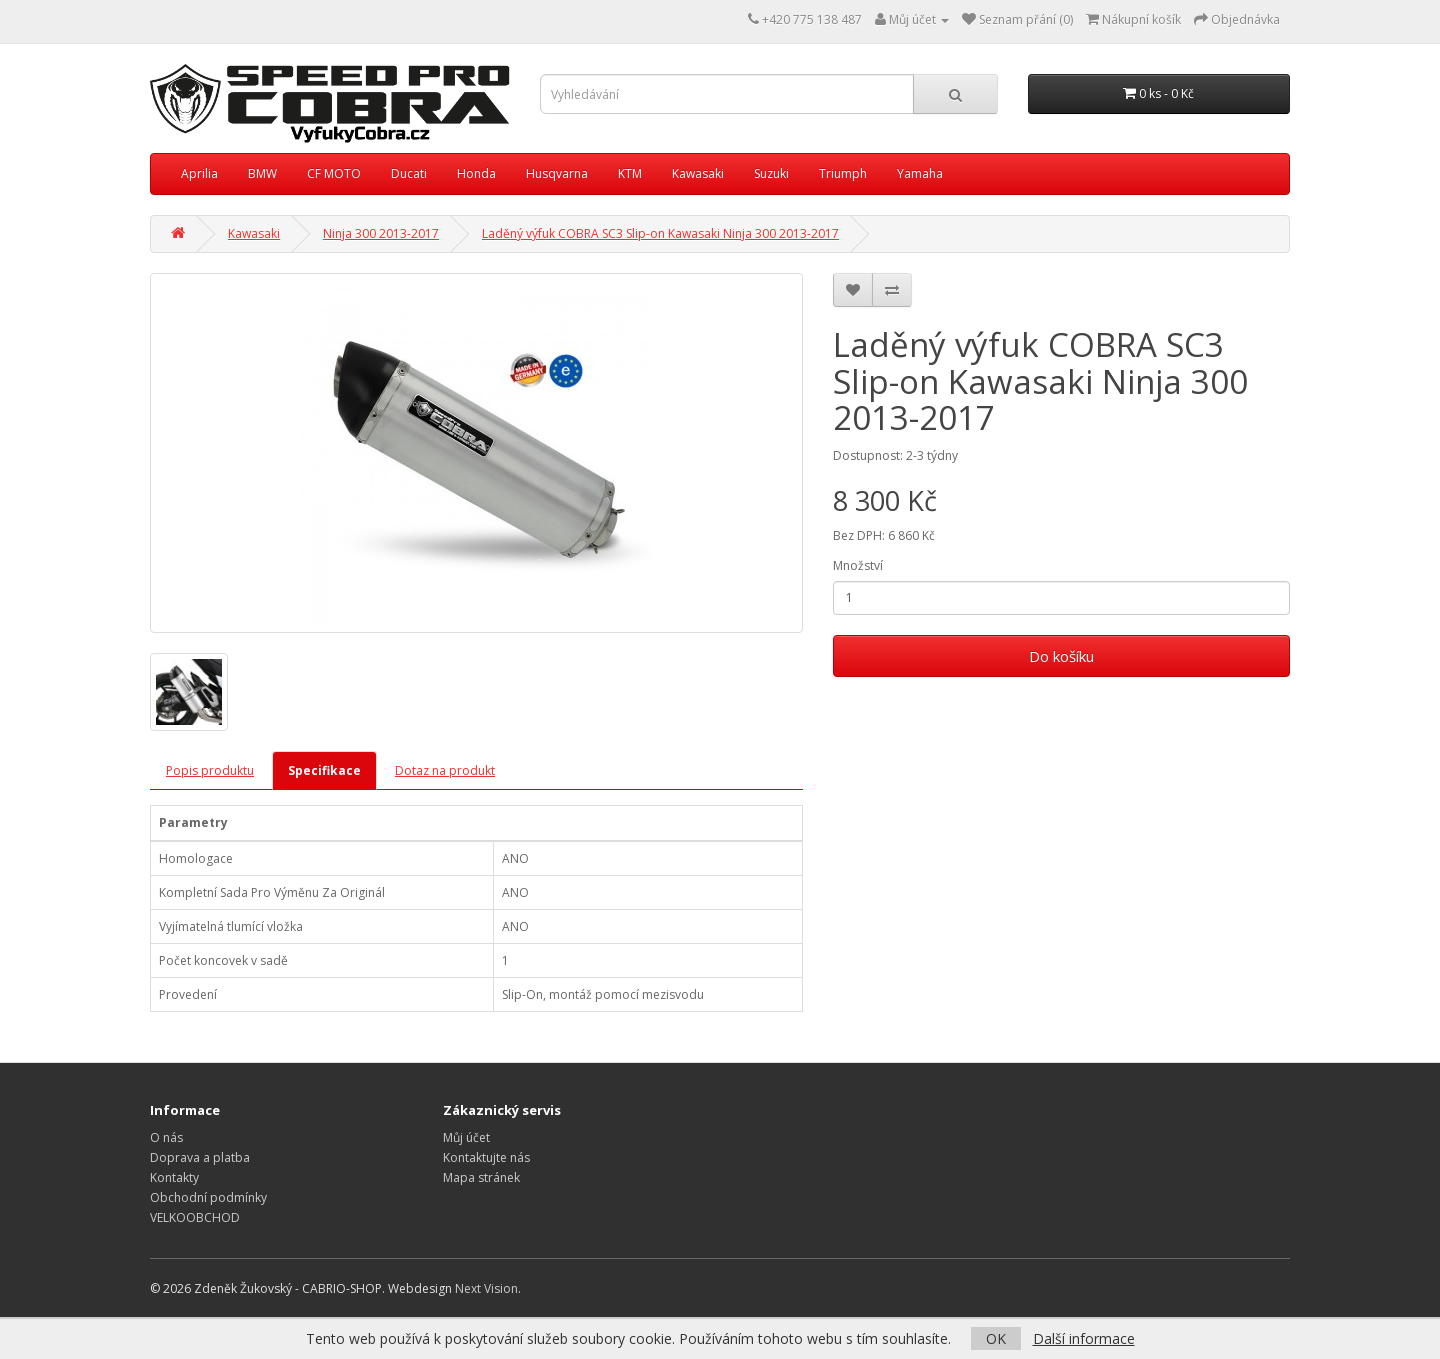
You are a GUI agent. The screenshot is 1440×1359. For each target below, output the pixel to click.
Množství (858, 565)
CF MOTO (334, 173)
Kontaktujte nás (486, 1157)
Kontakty (174, 1177)
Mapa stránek (481, 1177)
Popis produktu (210, 770)
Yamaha (920, 173)
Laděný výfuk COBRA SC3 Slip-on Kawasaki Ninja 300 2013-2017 (660, 233)
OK (996, 1338)
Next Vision (486, 1288)
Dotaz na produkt (445, 770)
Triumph (843, 173)
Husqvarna (557, 173)
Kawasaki (698, 173)
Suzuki (771, 173)
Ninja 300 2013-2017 (381, 233)
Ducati (409, 173)
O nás (166, 1137)
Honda (476, 173)
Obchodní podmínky (208, 1197)
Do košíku (1061, 656)
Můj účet (466, 1137)
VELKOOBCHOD (195, 1217)
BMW (262, 173)
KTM (630, 173)
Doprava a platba (200, 1157)
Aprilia (199, 173)
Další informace (1084, 1338)
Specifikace (324, 770)
